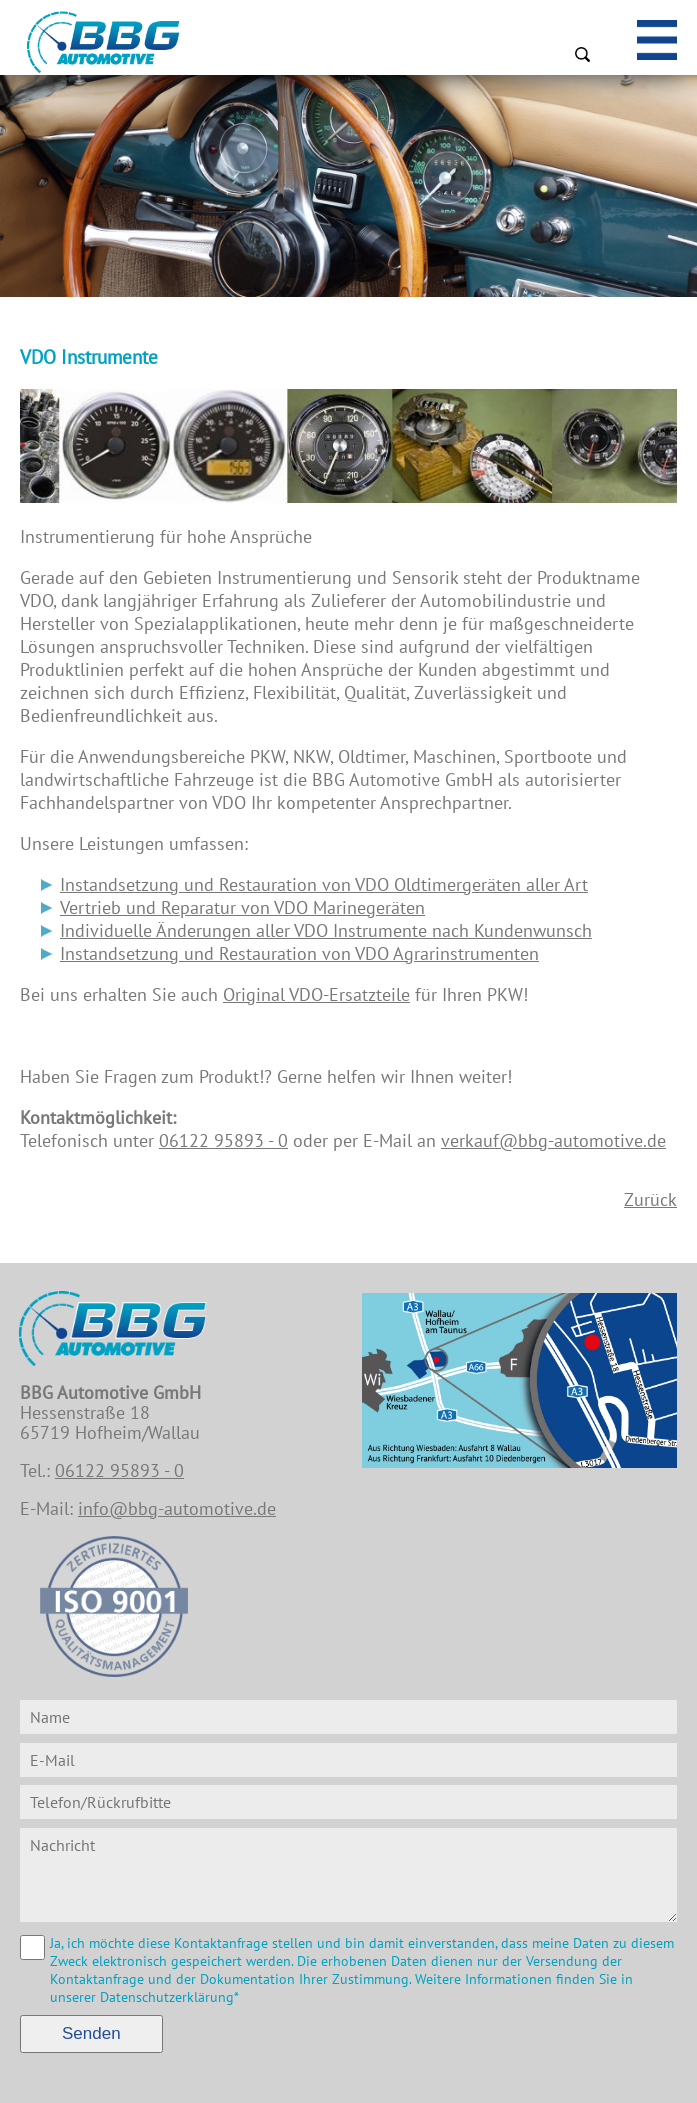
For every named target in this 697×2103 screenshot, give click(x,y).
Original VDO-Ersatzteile (316, 994)
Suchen (582, 54)
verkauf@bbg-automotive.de (553, 1140)
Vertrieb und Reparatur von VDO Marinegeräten (242, 907)
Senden (91, 2033)
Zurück (650, 1199)
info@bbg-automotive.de (177, 1508)
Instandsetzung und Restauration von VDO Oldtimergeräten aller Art (324, 884)
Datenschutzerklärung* (169, 1997)
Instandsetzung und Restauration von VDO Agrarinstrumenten (299, 953)
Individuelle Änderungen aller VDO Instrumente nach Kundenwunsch (326, 930)
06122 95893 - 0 (223, 1140)
